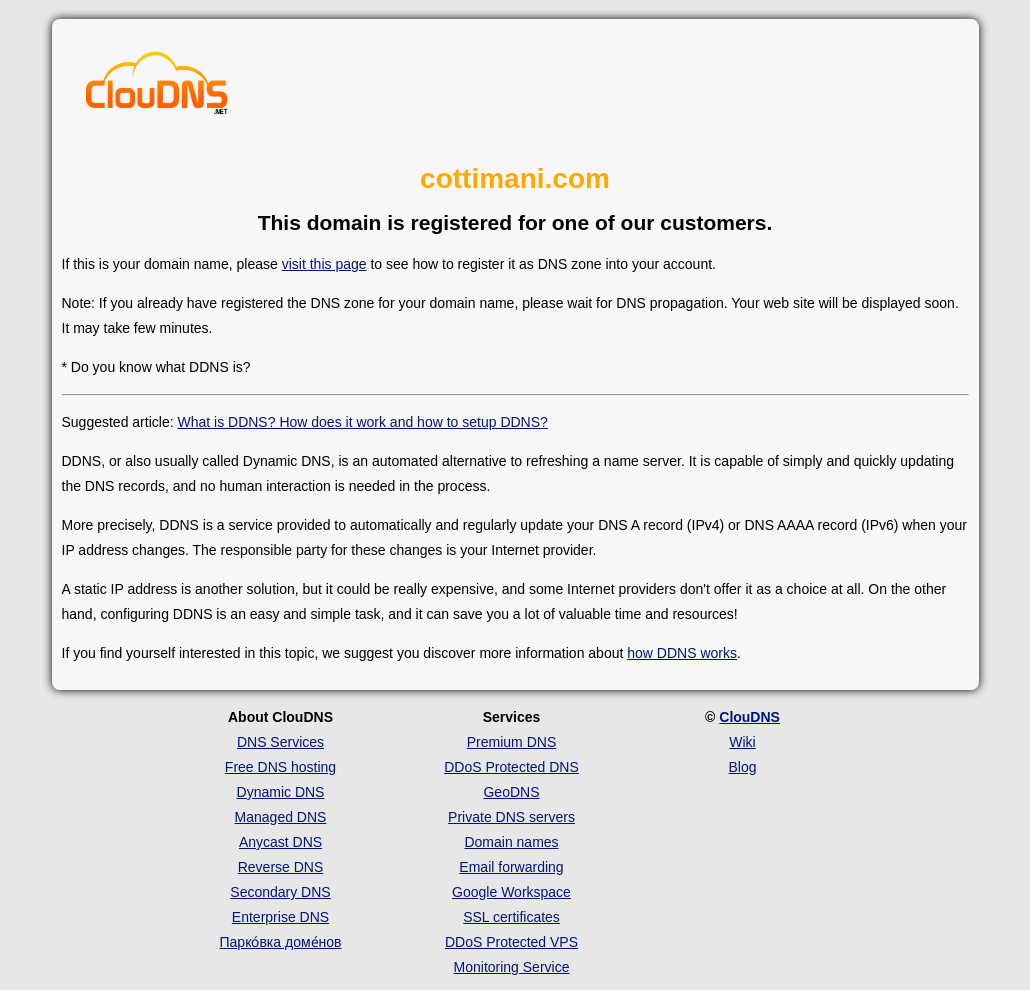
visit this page (324, 264)
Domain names (511, 842)
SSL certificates (511, 917)
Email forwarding (511, 867)
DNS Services (280, 742)
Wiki (742, 742)
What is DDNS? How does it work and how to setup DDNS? (362, 422)
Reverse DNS (281, 867)
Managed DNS (281, 817)
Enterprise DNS (280, 917)
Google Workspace (511, 892)
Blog (742, 767)
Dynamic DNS (281, 792)
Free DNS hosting (280, 767)
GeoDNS (511, 792)
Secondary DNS (280, 892)
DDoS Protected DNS (511, 767)
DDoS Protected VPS (511, 942)
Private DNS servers (511, 817)
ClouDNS (749, 717)
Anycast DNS (280, 842)
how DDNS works (682, 653)
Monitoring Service (512, 967)
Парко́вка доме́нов (281, 942)
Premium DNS (511, 742)
